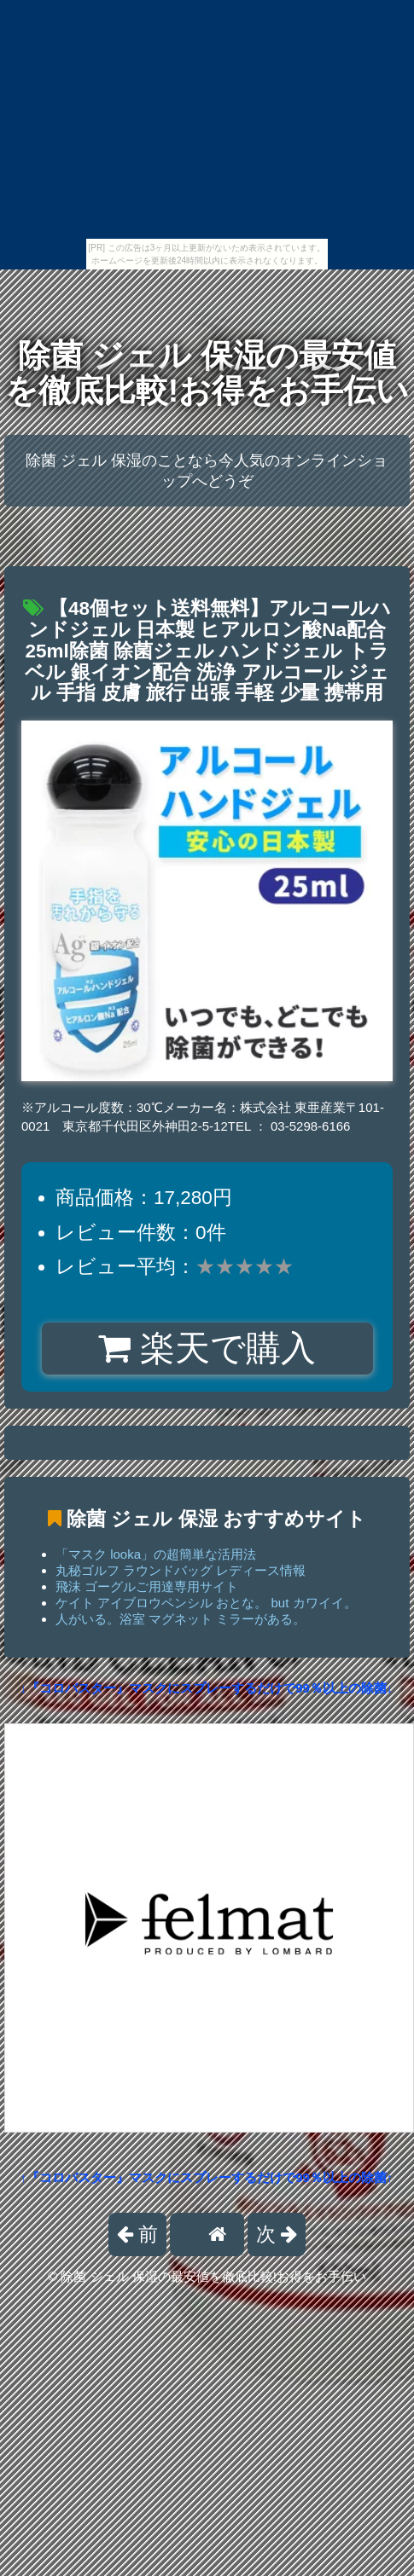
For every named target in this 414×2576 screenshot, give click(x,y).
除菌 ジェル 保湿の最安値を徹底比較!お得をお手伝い (207, 373)
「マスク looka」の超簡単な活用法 (155, 1554)
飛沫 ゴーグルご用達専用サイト (146, 1586)
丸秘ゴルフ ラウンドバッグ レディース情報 (180, 1570)
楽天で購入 (207, 1348)
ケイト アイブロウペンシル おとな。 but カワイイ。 (206, 1602)
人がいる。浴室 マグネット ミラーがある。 (180, 1619)
